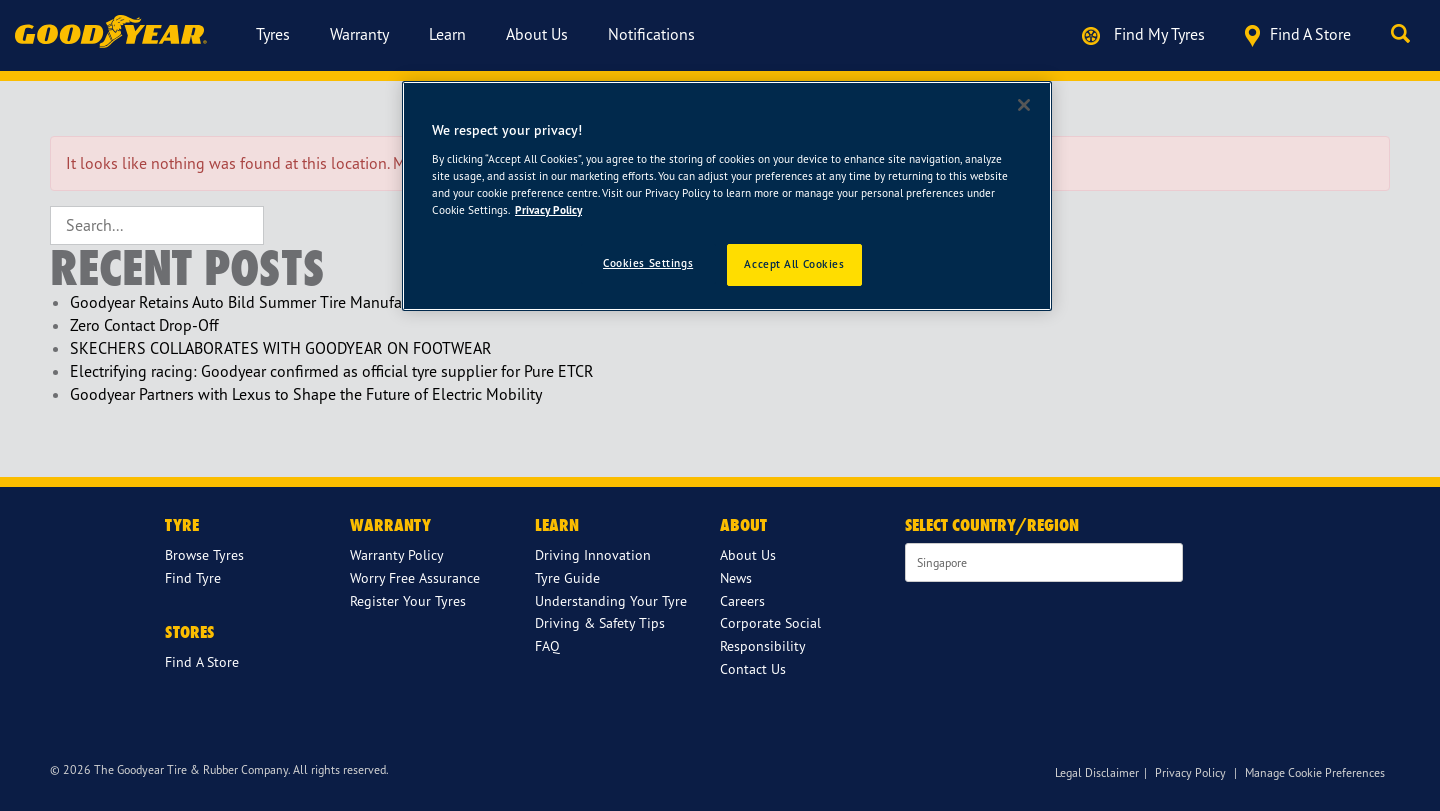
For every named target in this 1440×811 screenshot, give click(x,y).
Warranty (359, 34)
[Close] (1024, 105)
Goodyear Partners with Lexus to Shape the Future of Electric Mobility (306, 394)
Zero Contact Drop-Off (144, 325)
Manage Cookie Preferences (1315, 772)
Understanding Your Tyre (611, 600)
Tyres (273, 34)
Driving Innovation (593, 554)
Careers (742, 600)
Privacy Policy (1190, 772)
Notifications (651, 34)
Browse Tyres (204, 554)
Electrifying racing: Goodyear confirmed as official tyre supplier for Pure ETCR (332, 371)
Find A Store (202, 661)
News (736, 577)
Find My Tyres (1143, 34)
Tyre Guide (567, 577)
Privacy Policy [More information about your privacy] (548, 210)
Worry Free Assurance (415, 577)
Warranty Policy (397, 554)
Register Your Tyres (408, 600)
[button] (1405, 34)
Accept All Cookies (794, 264)
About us (537, 34)
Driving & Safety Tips (600, 622)
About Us (748, 554)
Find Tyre (193, 577)
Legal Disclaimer (1097, 772)
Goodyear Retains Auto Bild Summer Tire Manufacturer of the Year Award (317, 302)
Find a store (1298, 35)
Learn (447, 34)
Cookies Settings (648, 263)
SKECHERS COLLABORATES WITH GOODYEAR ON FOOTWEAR (281, 348)
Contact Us (753, 668)
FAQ (547, 645)
